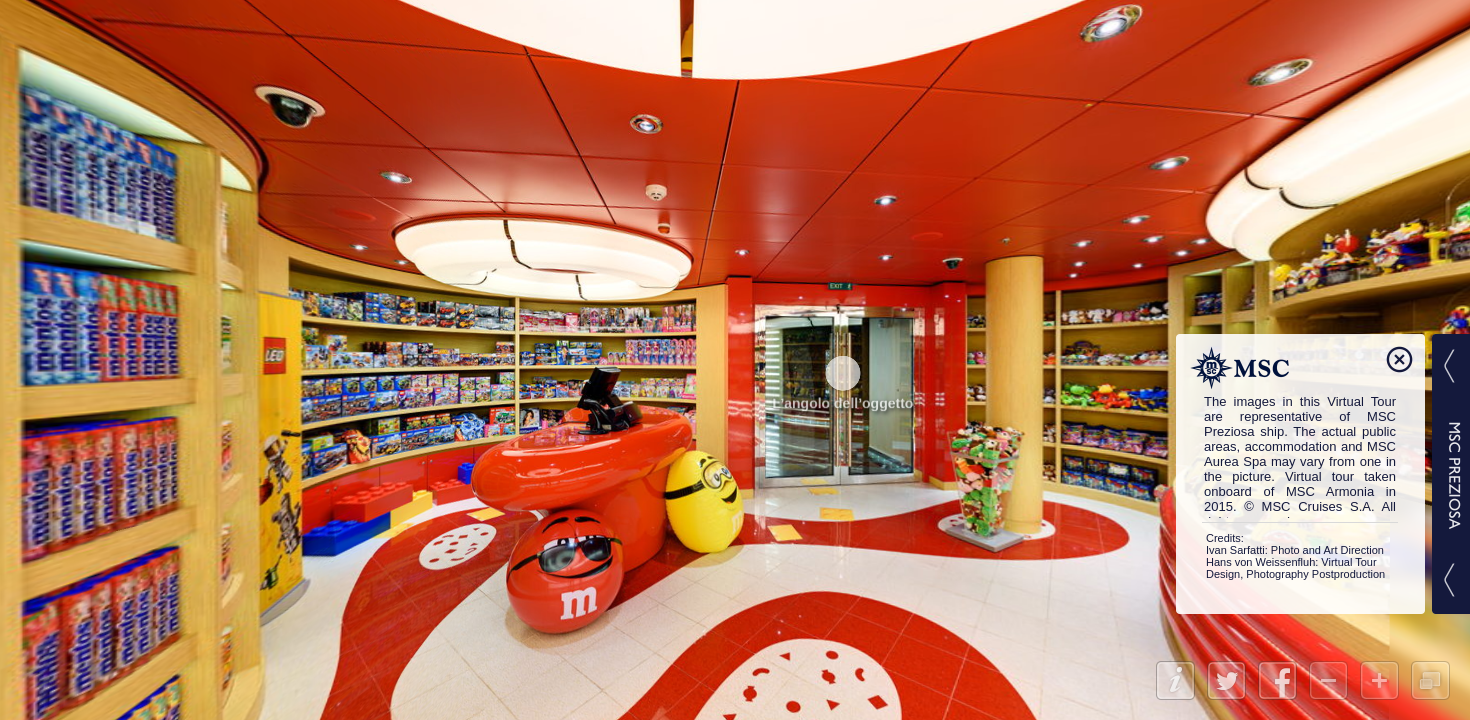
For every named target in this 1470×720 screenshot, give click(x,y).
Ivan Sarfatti (1235, 550)
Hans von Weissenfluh (1260, 562)
